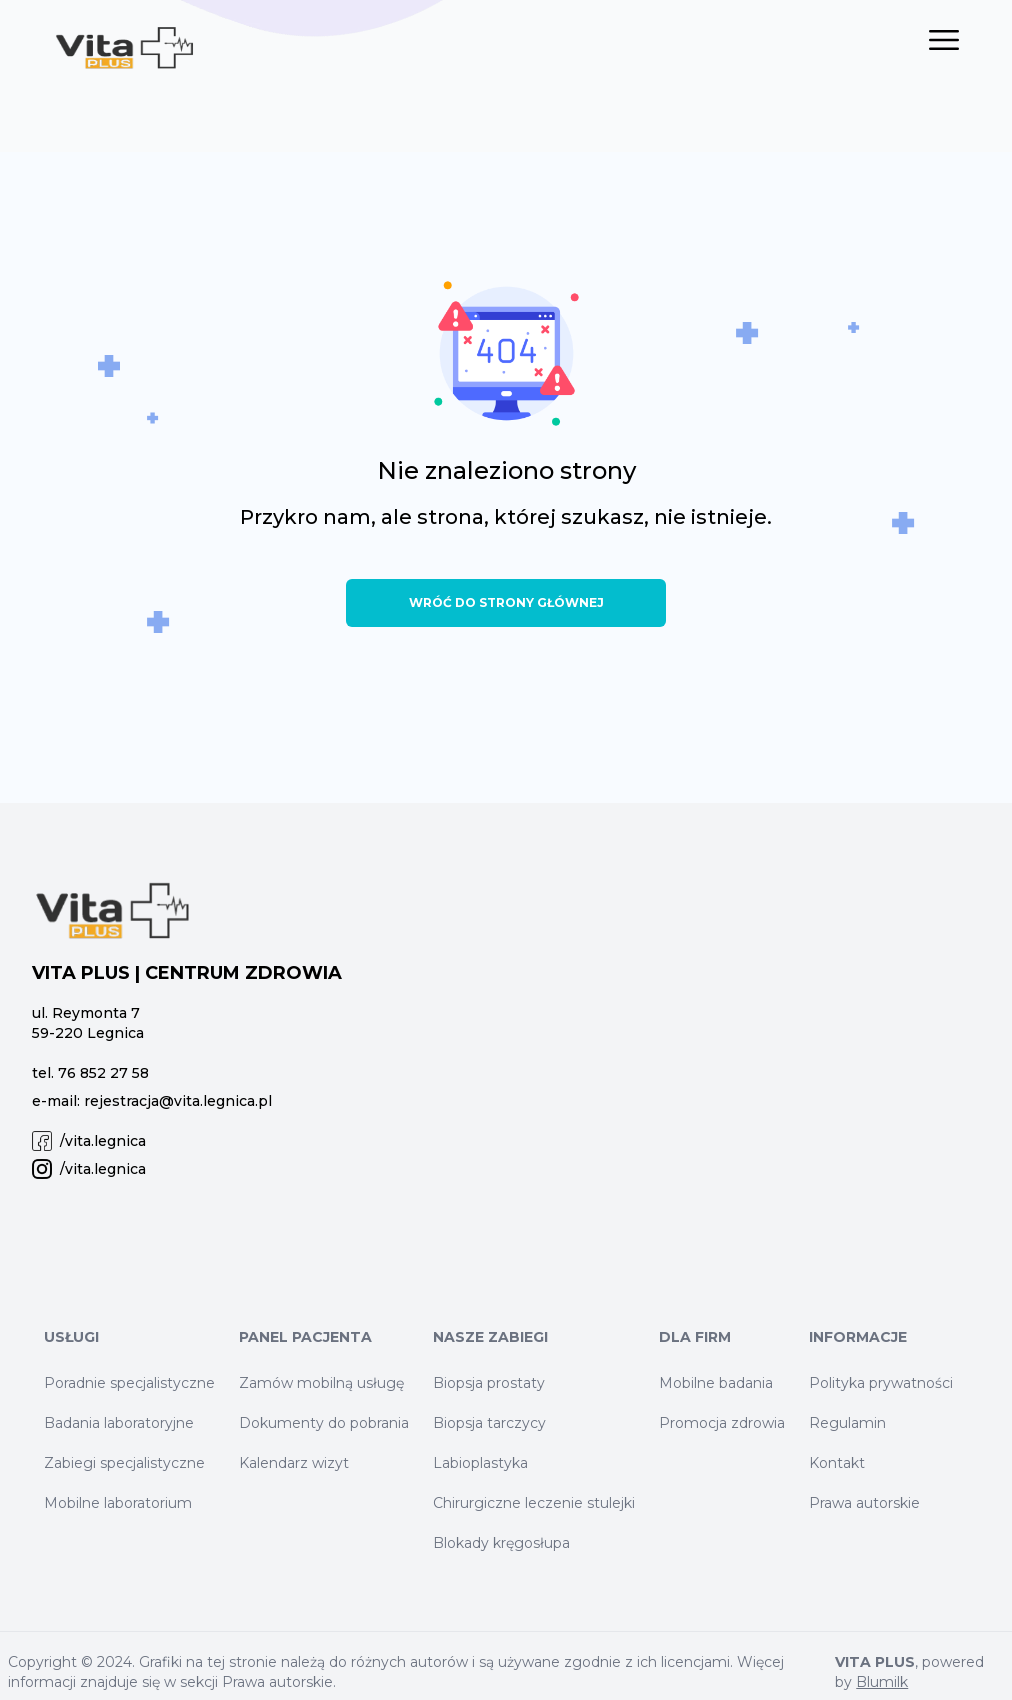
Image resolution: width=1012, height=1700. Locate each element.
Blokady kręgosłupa (501, 1543)
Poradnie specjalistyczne (129, 1383)
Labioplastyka (480, 1463)
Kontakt (837, 1463)
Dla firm (695, 1337)
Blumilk (882, 1682)
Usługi (71, 1337)
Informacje (858, 1337)
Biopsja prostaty (489, 1383)
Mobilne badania (716, 1383)
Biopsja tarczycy (489, 1423)
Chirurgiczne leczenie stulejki (534, 1503)
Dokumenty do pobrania (324, 1423)
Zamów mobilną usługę (321, 1383)
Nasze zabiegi (490, 1337)
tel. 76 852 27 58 (90, 1073)
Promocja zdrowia (722, 1423)
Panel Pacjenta (305, 1337)
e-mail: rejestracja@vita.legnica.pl (152, 1101)
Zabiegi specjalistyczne (124, 1463)
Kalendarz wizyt (294, 1463)
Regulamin (847, 1423)
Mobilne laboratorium (118, 1503)
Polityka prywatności (881, 1383)
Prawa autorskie (864, 1503)
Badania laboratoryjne (119, 1423)
